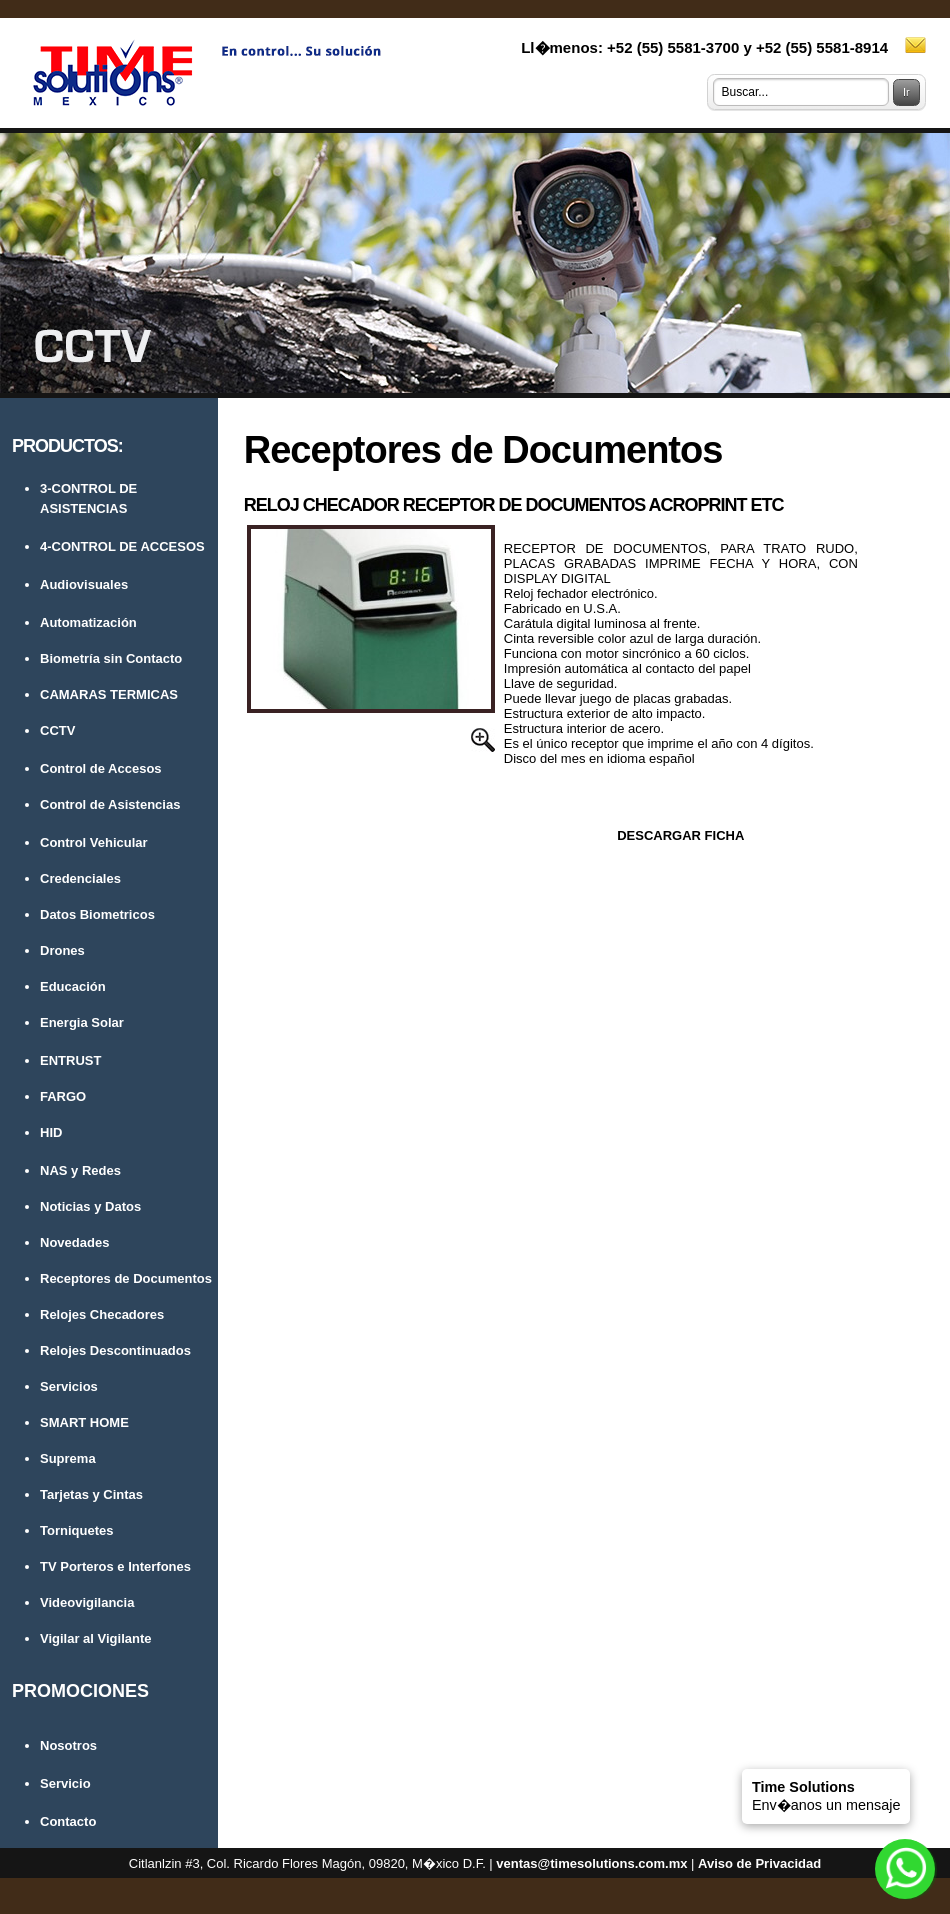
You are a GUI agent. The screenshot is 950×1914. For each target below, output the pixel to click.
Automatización (88, 622)
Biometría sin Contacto (111, 658)
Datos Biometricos (97, 914)
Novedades (74, 1242)
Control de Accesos (101, 768)
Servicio (65, 1783)
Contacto (68, 1821)
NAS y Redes (80, 1170)
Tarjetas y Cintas (91, 1494)
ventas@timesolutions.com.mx (591, 1863)
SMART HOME (84, 1422)
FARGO (63, 1096)
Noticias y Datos (90, 1206)
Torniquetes (76, 1530)
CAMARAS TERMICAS (109, 694)
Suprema (68, 1458)
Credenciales (80, 878)
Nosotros (68, 1745)
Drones (62, 950)
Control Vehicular (94, 842)
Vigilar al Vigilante (96, 1638)
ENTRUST (70, 1060)
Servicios (69, 1386)
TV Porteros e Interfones (115, 1566)
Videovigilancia (87, 1602)
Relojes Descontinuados (115, 1350)
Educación (73, 986)
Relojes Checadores (102, 1314)
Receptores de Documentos (126, 1278)
